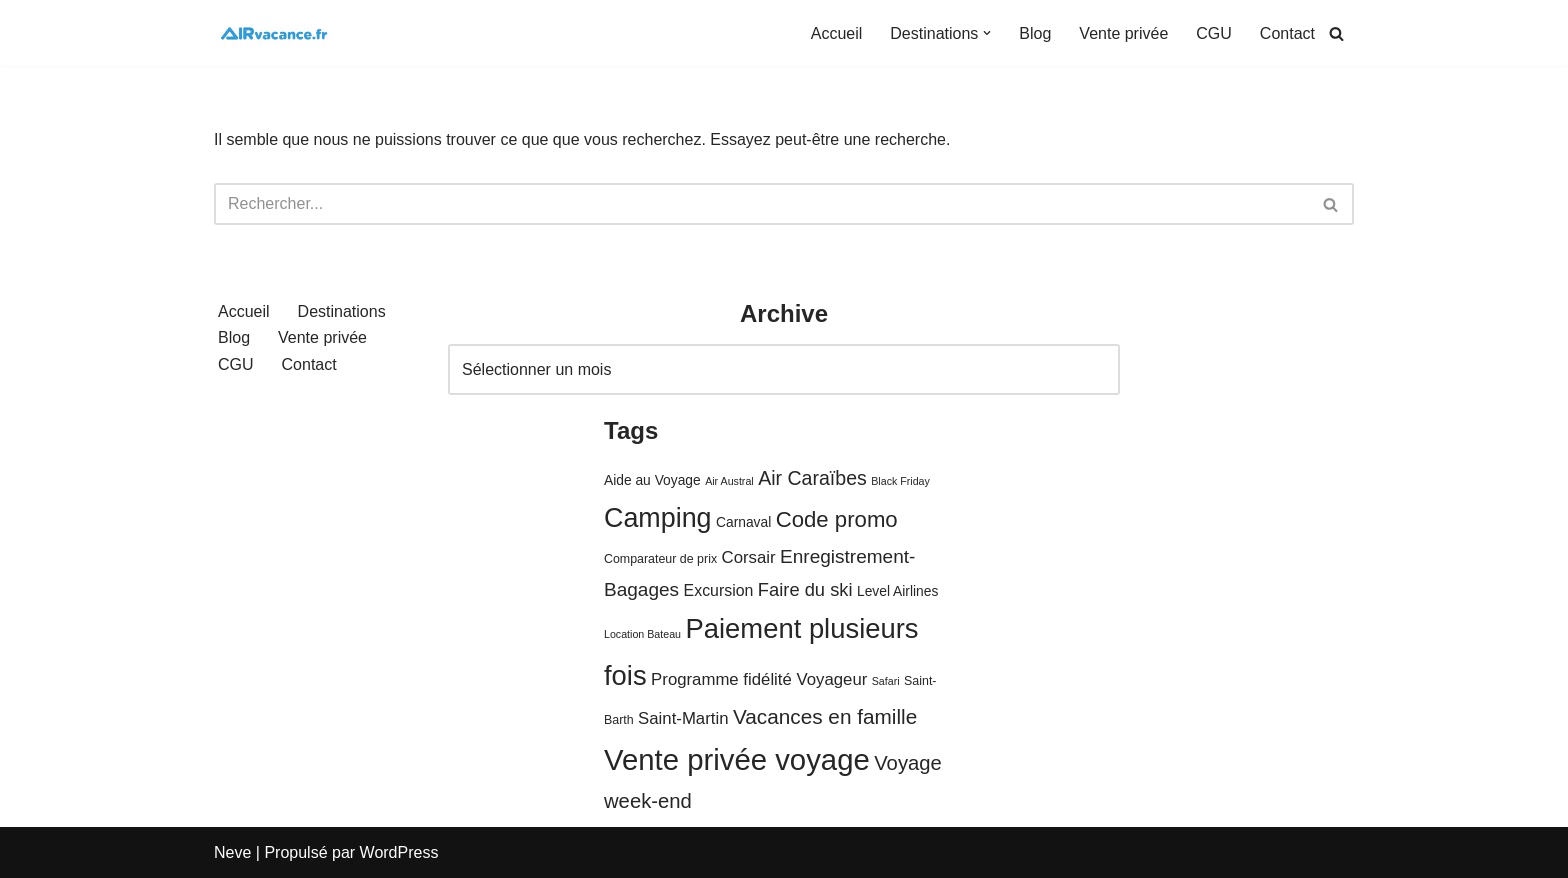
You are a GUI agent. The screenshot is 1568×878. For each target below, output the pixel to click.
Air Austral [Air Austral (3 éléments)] (729, 481)
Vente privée (1123, 33)
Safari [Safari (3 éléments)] (886, 681)
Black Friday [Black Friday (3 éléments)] (900, 481)
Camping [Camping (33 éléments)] (658, 518)
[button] (987, 33)
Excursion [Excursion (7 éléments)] (719, 590)
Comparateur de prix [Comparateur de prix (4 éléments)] (660, 559)
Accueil (837, 33)
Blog (1035, 33)
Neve (232, 852)
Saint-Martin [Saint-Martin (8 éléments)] (683, 718)
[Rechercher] (1336, 33)
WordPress (399, 852)
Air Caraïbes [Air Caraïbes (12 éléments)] (812, 478)
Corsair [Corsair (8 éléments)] (749, 557)
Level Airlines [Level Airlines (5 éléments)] (897, 591)
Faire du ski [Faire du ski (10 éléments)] (805, 589)
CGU (1214, 33)
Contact (1287, 33)
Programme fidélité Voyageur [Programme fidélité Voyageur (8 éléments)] (759, 679)
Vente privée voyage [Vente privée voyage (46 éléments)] (737, 759)
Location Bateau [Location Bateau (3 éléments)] (642, 634)
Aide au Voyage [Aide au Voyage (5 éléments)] (652, 480)
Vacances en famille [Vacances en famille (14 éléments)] (825, 716)
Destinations (342, 311)
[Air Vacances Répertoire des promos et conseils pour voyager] (274, 33)
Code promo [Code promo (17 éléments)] (837, 519)
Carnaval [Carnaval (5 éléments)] (743, 522)
